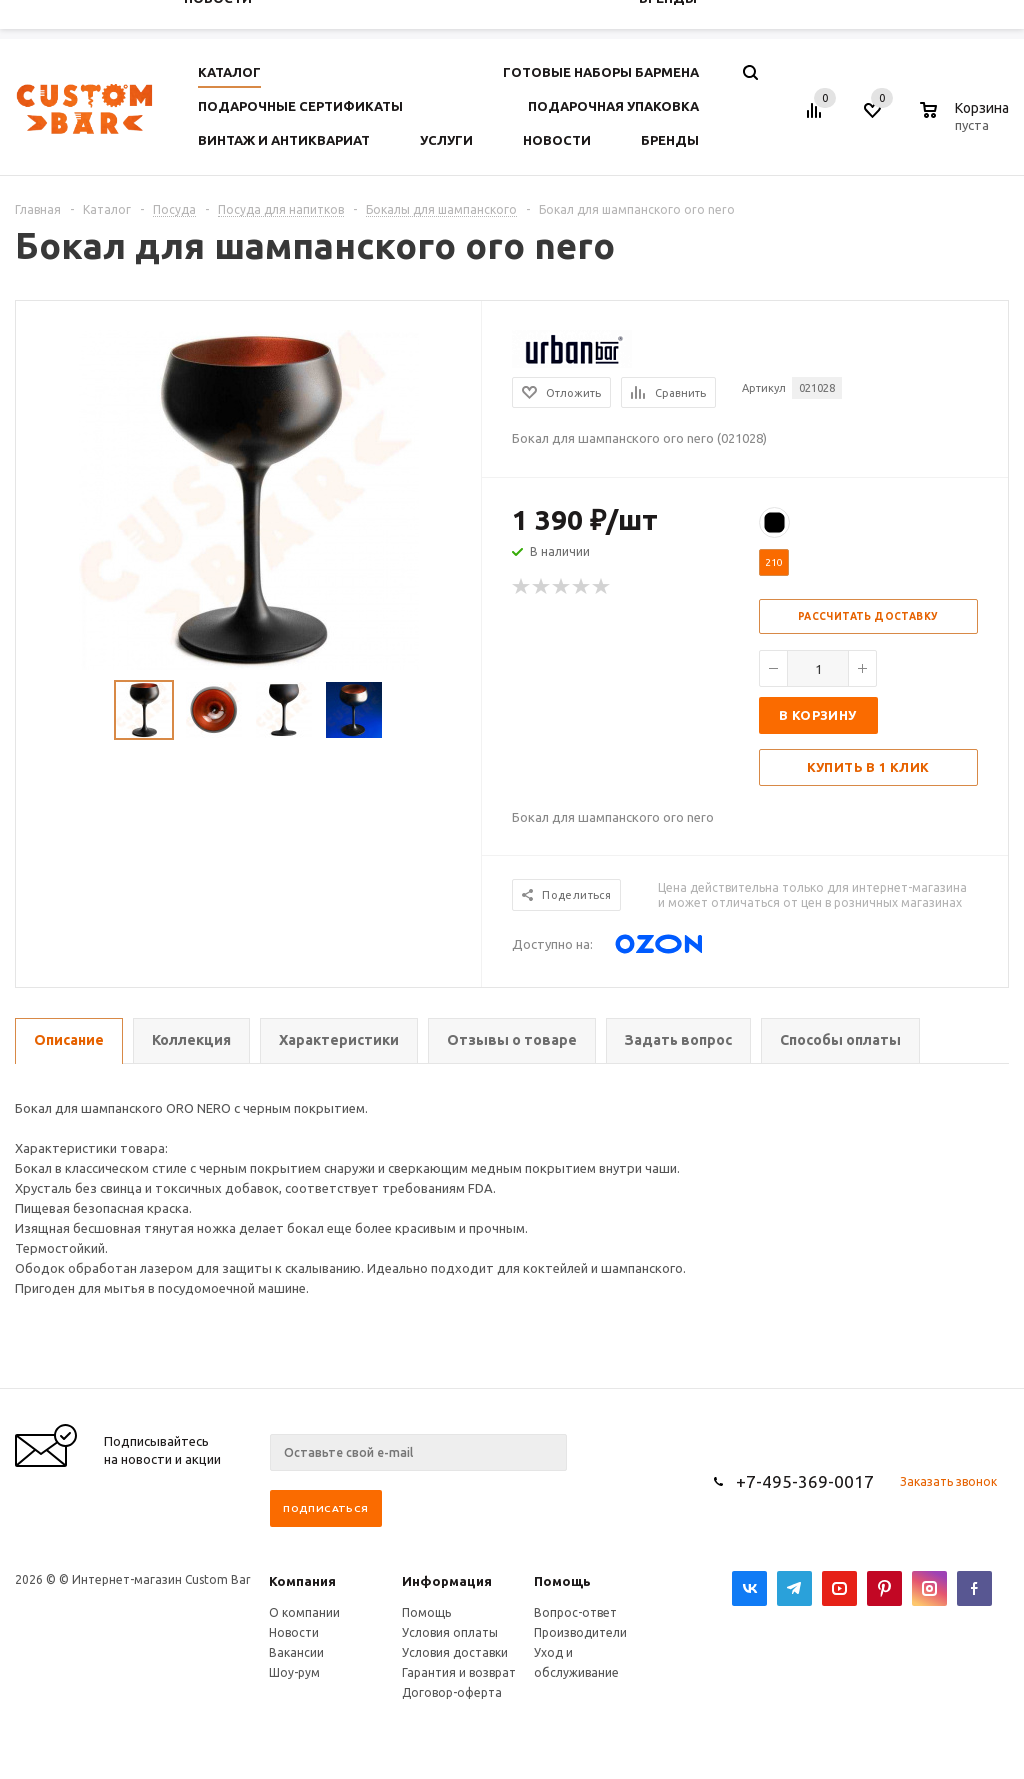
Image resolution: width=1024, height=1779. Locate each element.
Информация (447, 1581)
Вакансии (296, 1652)
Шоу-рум (294, 1672)
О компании (304, 1612)
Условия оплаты (450, 1632)
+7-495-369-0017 (805, 1481)
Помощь (562, 1581)
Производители (580, 1632)
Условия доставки (455, 1652)
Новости (294, 1632)
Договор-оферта (452, 1692)
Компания (302, 1581)
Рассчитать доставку (868, 616)
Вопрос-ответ (575, 1612)
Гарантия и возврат (459, 1672)
